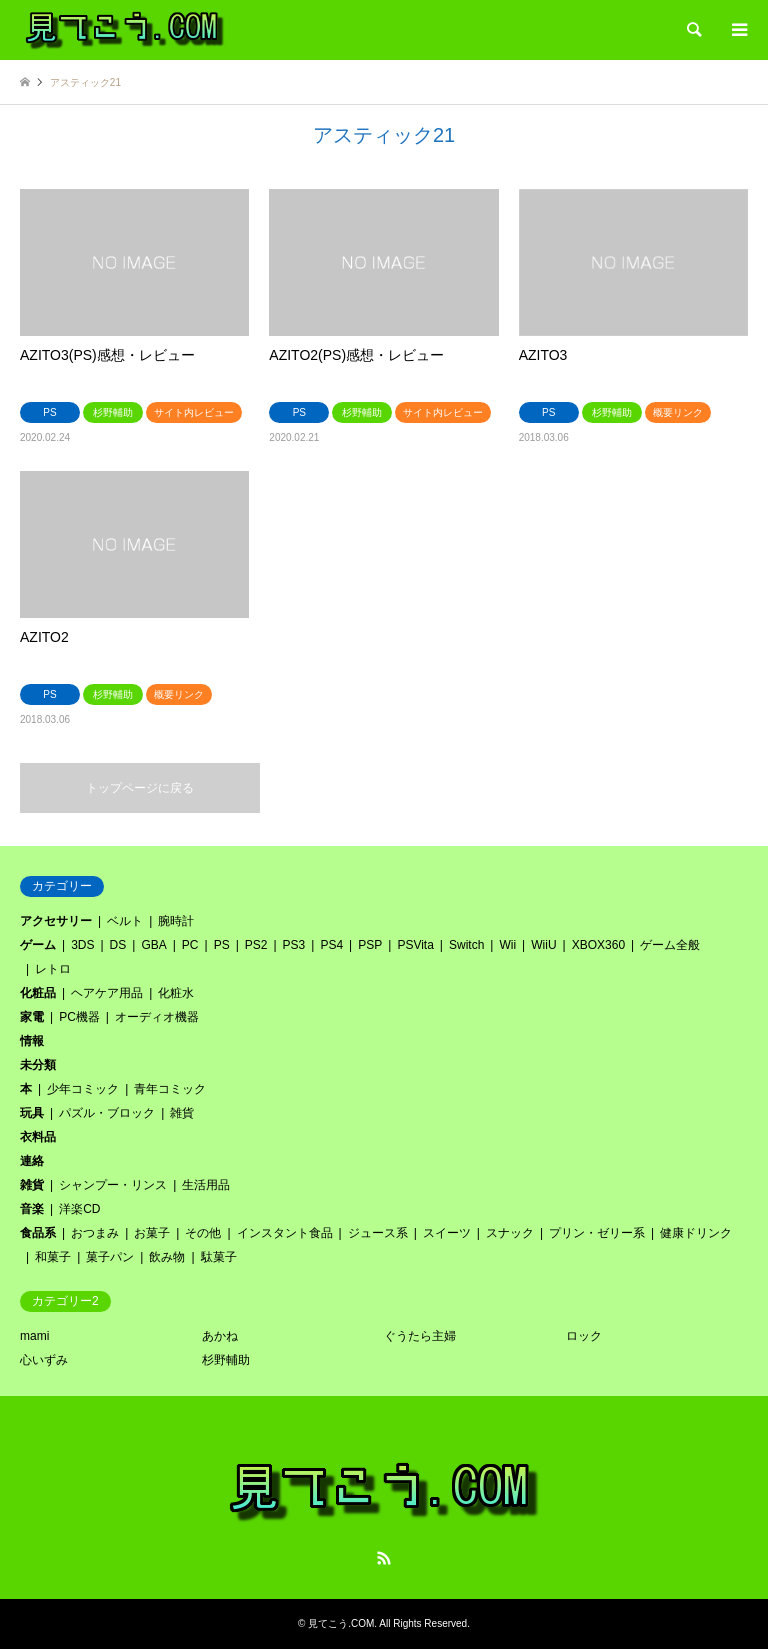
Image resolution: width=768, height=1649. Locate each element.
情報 (32, 1041)
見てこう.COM (341, 1623)
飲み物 (167, 1257)
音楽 (32, 1209)
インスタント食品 (285, 1233)
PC (190, 945)
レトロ (53, 969)
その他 (203, 1233)
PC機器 (79, 1017)
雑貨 (182, 1113)
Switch (466, 945)
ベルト (125, 921)
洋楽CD (79, 1209)
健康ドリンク (696, 1233)
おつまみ (95, 1233)
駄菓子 (219, 1257)
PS (222, 945)
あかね (220, 1336)
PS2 (256, 945)
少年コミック (83, 1089)
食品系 (38, 1233)
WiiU (543, 945)
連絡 (32, 1161)
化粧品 (38, 993)
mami (34, 1336)
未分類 (38, 1065)
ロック (584, 1336)
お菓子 (152, 1233)
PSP (370, 945)
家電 (32, 1017)
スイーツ (447, 1233)
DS (118, 945)
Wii (507, 945)
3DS (82, 945)
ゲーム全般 (670, 945)
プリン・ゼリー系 (597, 1233)
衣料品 (38, 1137)
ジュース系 (378, 1233)
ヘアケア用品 (107, 993)
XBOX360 (598, 945)
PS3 (294, 945)
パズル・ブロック (107, 1113)
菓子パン (110, 1257)
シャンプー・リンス (113, 1185)
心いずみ (44, 1360)
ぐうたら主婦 (420, 1336)
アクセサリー (56, 921)
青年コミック (170, 1089)
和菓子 (53, 1257)
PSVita (415, 945)
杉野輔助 (226, 1360)
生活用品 (206, 1185)
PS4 (331, 945)
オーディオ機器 (157, 1017)
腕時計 (176, 921)
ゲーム (38, 945)
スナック (510, 1233)
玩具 (32, 1113)
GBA (153, 945)
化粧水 (176, 993)
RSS (384, 1558)
